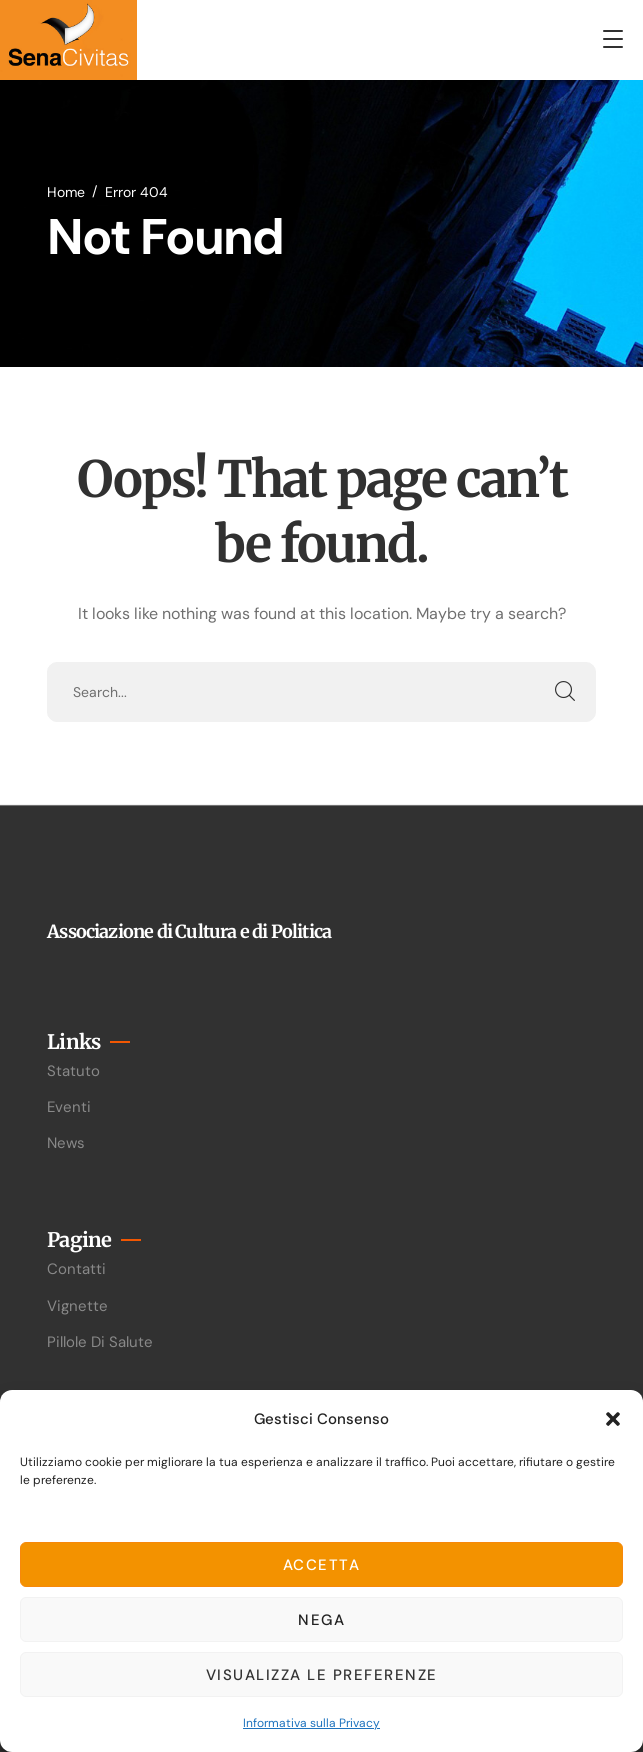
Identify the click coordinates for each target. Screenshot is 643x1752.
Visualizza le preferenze (322, 1675)
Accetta (322, 1565)
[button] (613, 1419)
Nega (321, 1620)
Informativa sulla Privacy (311, 1723)
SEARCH (566, 692)
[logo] (68, 38)
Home (66, 192)
